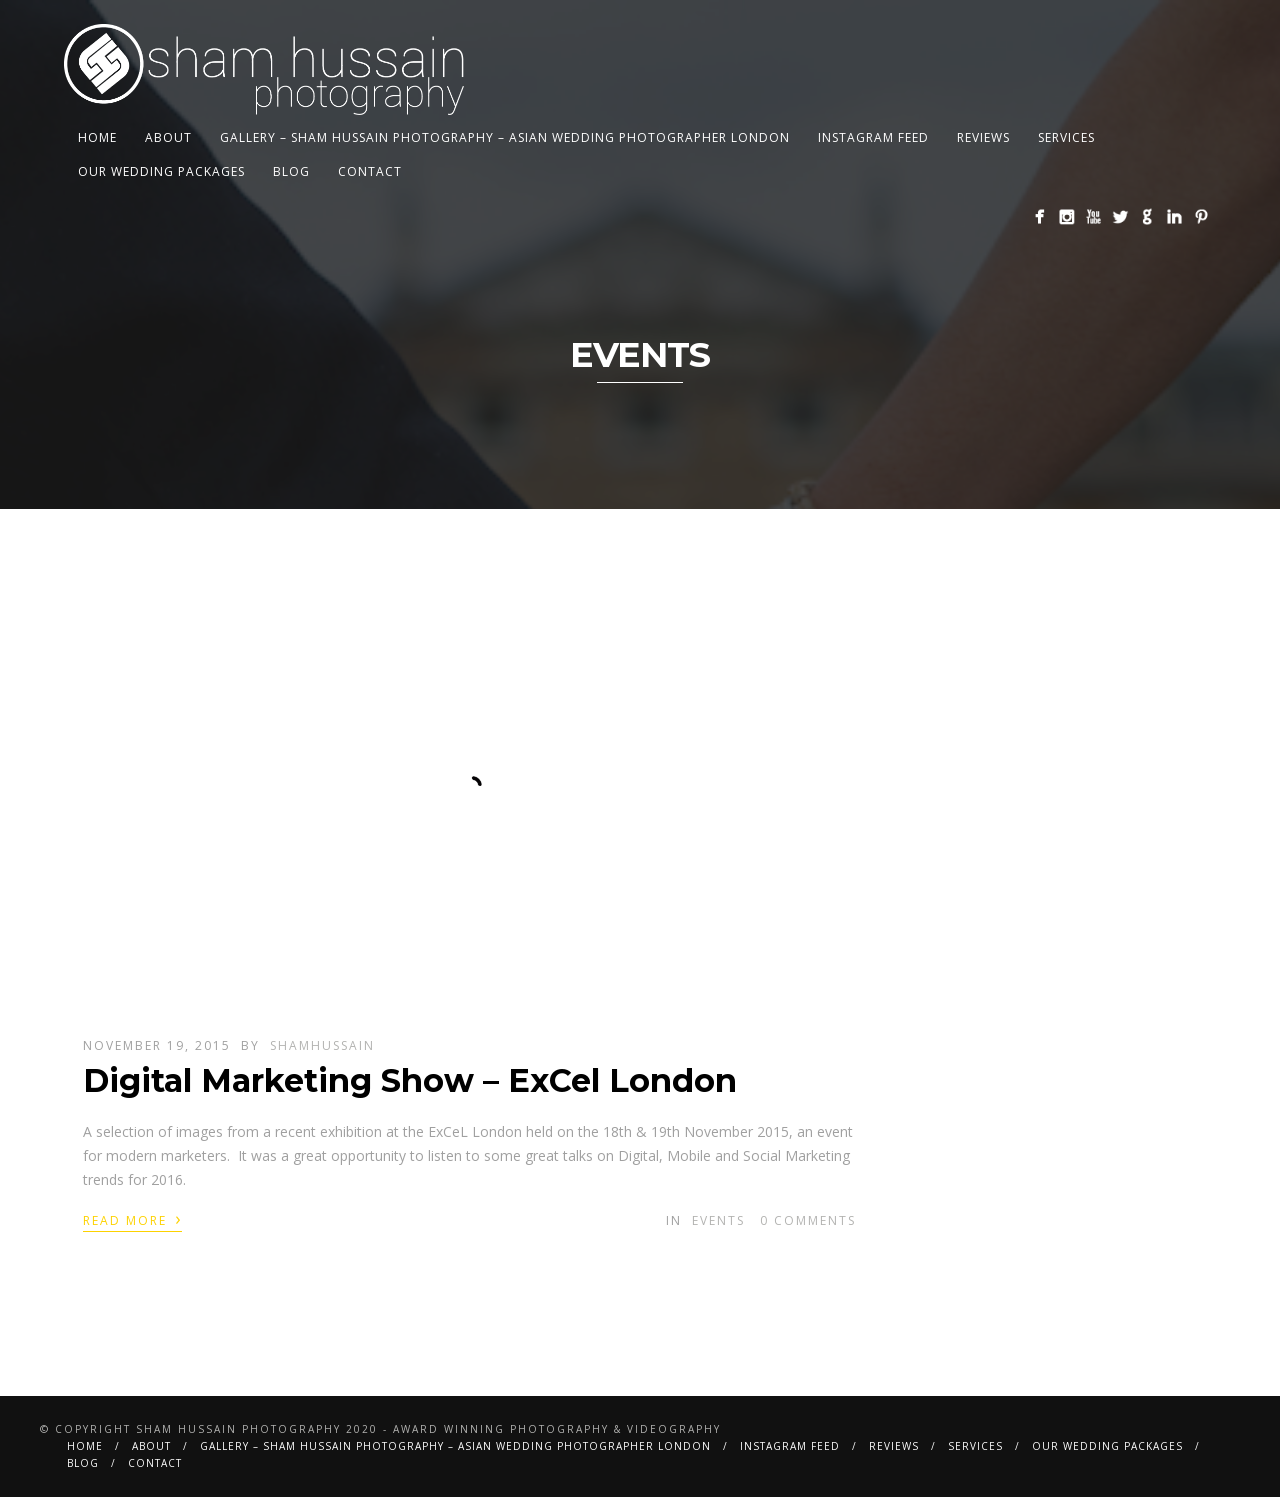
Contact (370, 171)
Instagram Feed (873, 137)
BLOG (291, 171)
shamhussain (322, 1045)
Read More (132, 1219)
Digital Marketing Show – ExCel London (410, 1080)
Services (1066, 137)
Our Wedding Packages (161, 171)
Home (97, 137)
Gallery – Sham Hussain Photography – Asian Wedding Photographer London (505, 137)
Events (718, 1220)
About (168, 137)
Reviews (983, 137)
